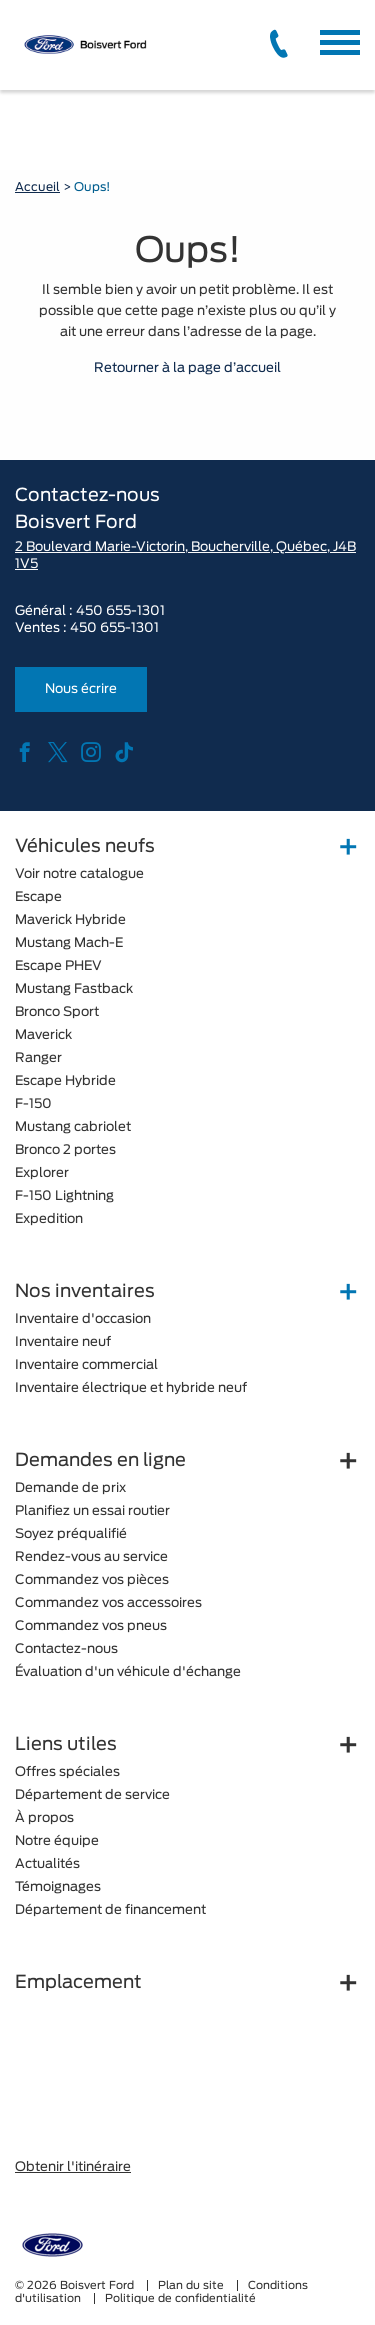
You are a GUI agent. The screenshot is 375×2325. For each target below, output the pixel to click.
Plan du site (192, 2285)
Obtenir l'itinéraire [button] (73, 2167)
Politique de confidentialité (180, 2298)
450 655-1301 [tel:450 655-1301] (114, 628)
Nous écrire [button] (81, 689)
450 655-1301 (120, 611)
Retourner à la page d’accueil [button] (187, 368)
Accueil (37, 187)
